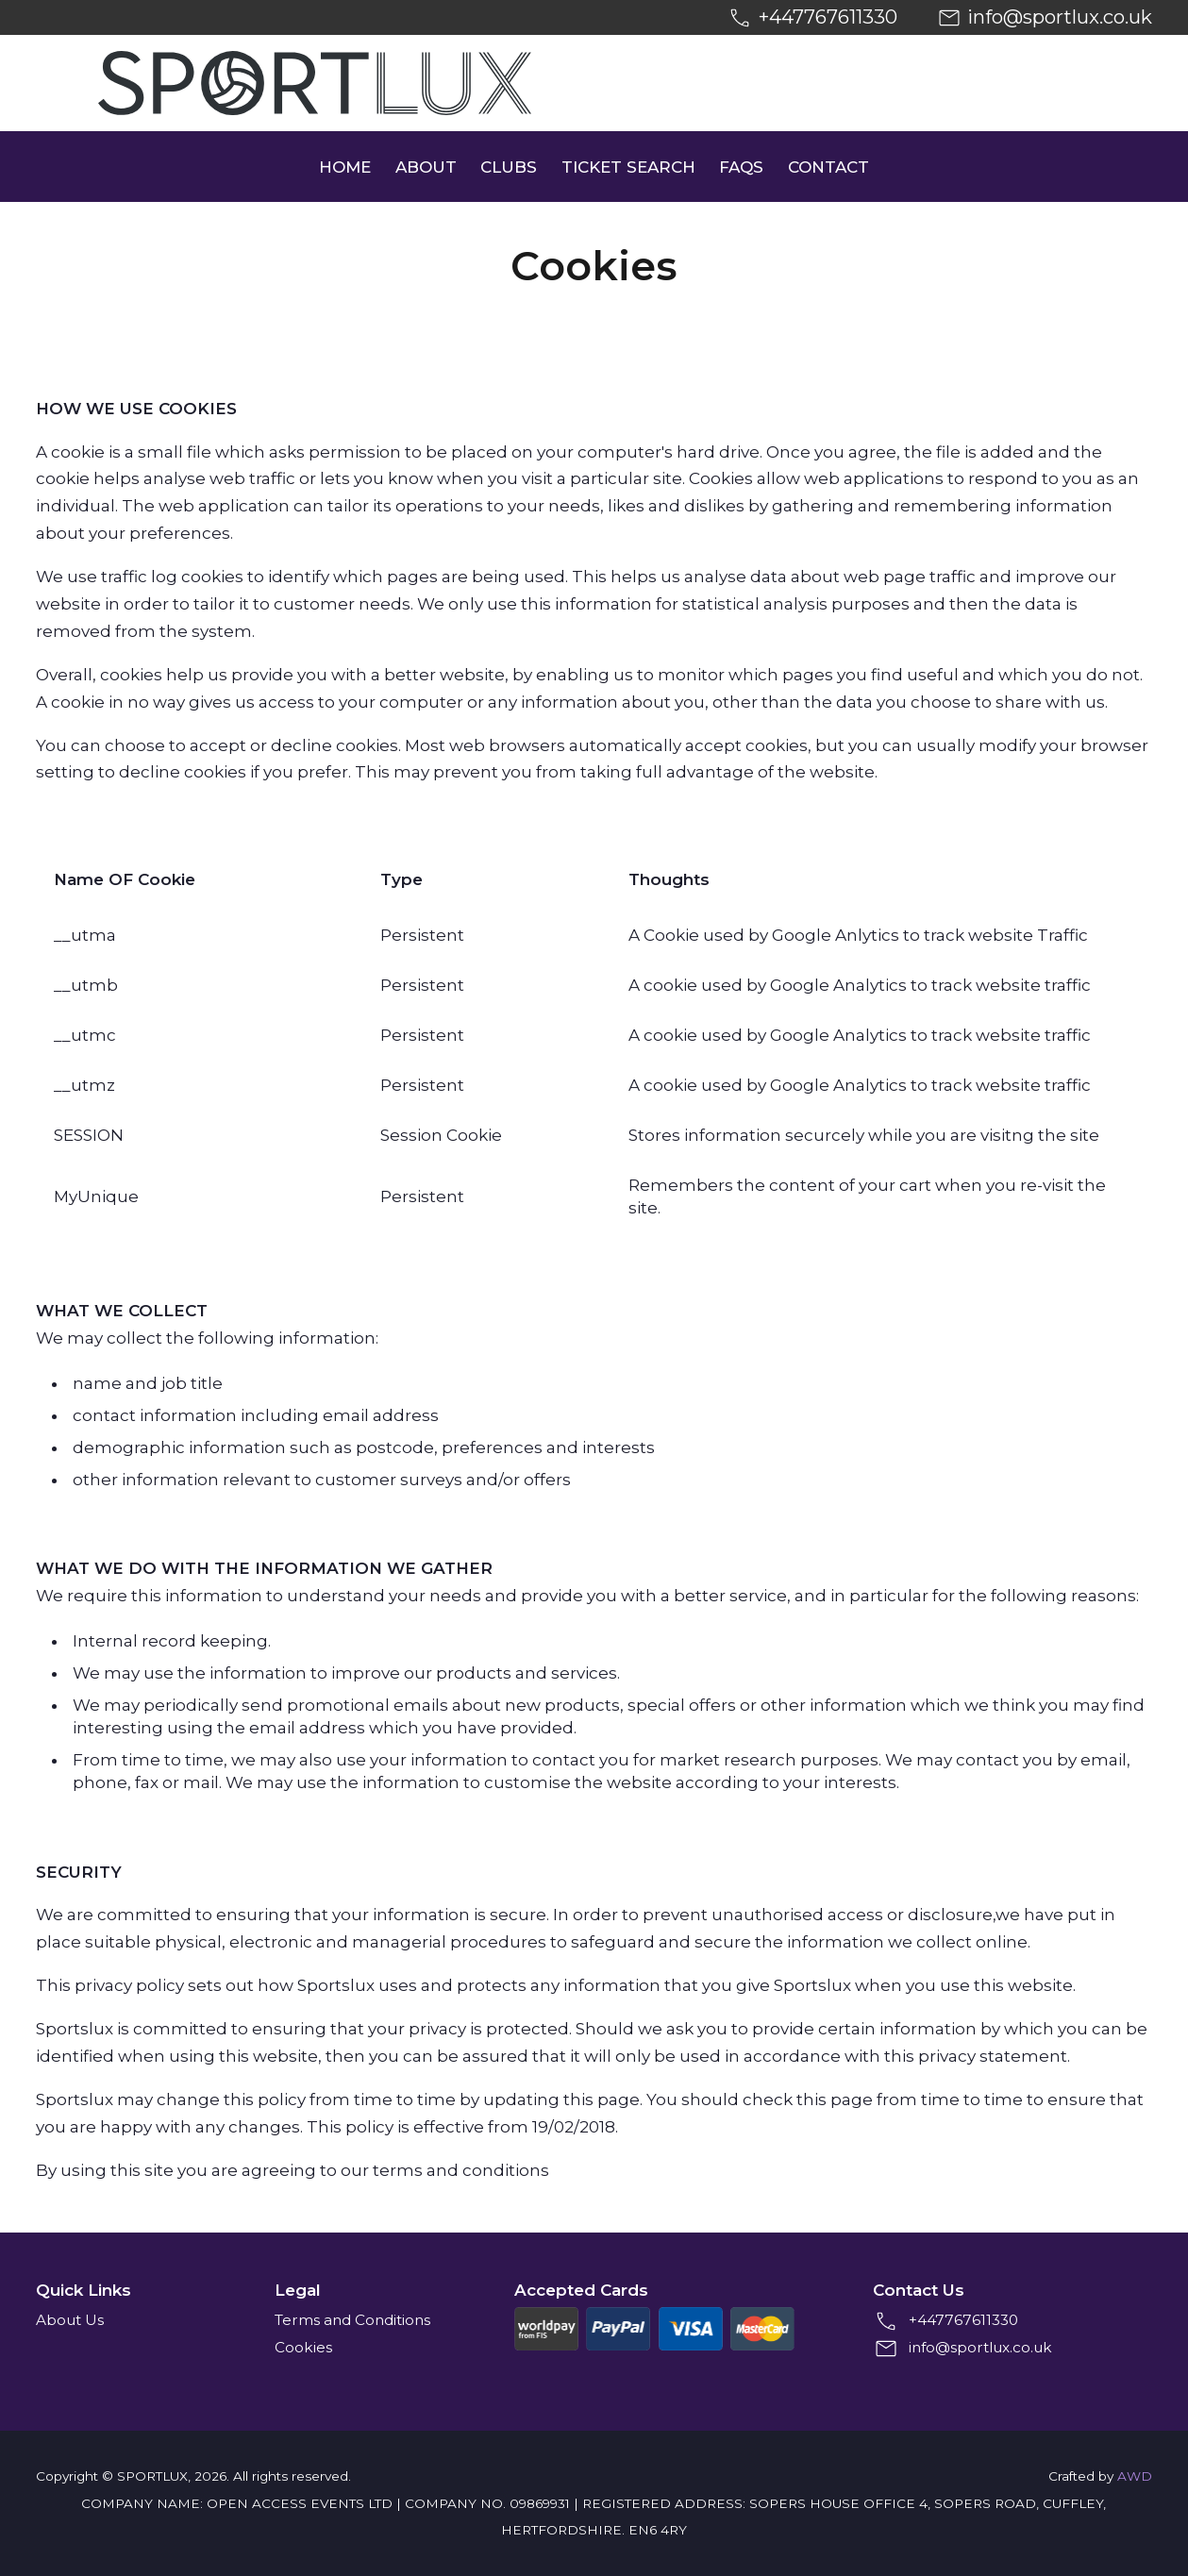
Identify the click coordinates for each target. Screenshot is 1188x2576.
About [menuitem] (426, 167)
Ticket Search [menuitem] (628, 167)
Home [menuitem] (345, 167)
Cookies (303, 2347)
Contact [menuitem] (828, 167)
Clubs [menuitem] (508, 167)
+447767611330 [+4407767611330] (827, 16)
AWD (1134, 2476)
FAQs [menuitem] (741, 167)
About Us (70, 2320)
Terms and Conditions (352, 2320)
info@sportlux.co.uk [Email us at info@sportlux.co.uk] (1059, 16)
